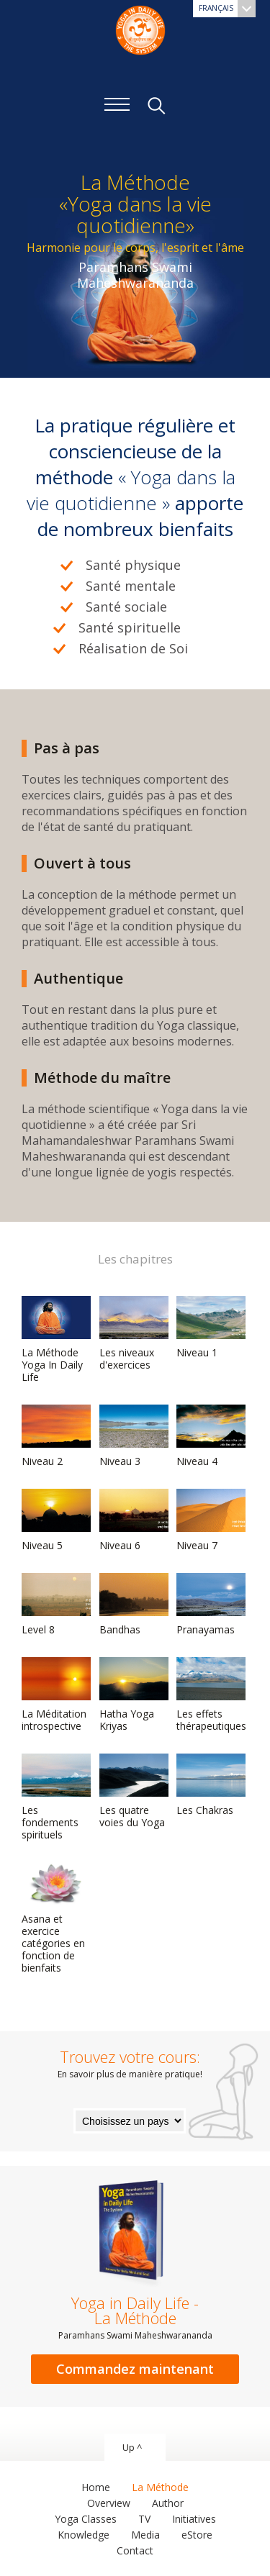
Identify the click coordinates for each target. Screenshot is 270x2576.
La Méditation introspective (56, 1695)
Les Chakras (211, 1785)
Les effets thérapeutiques (211, 1695)
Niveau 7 (211, 1520)
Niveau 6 (133, 1520)
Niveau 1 (211, 1327)
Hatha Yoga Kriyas (133, 1695)
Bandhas (133, 1604)
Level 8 (56, 1604)
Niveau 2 (56, 1436)
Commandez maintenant (135, 2368)
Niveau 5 (56, 1520)
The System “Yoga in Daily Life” (140, 29)
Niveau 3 (133, 1436)
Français (227, 8)
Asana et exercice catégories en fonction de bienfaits (56, 1918)
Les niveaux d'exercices (133, 1333)
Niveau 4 (211, 1436)
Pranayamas (211, 1604)
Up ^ (132, 2447)
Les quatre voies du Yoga (133, 1791)
